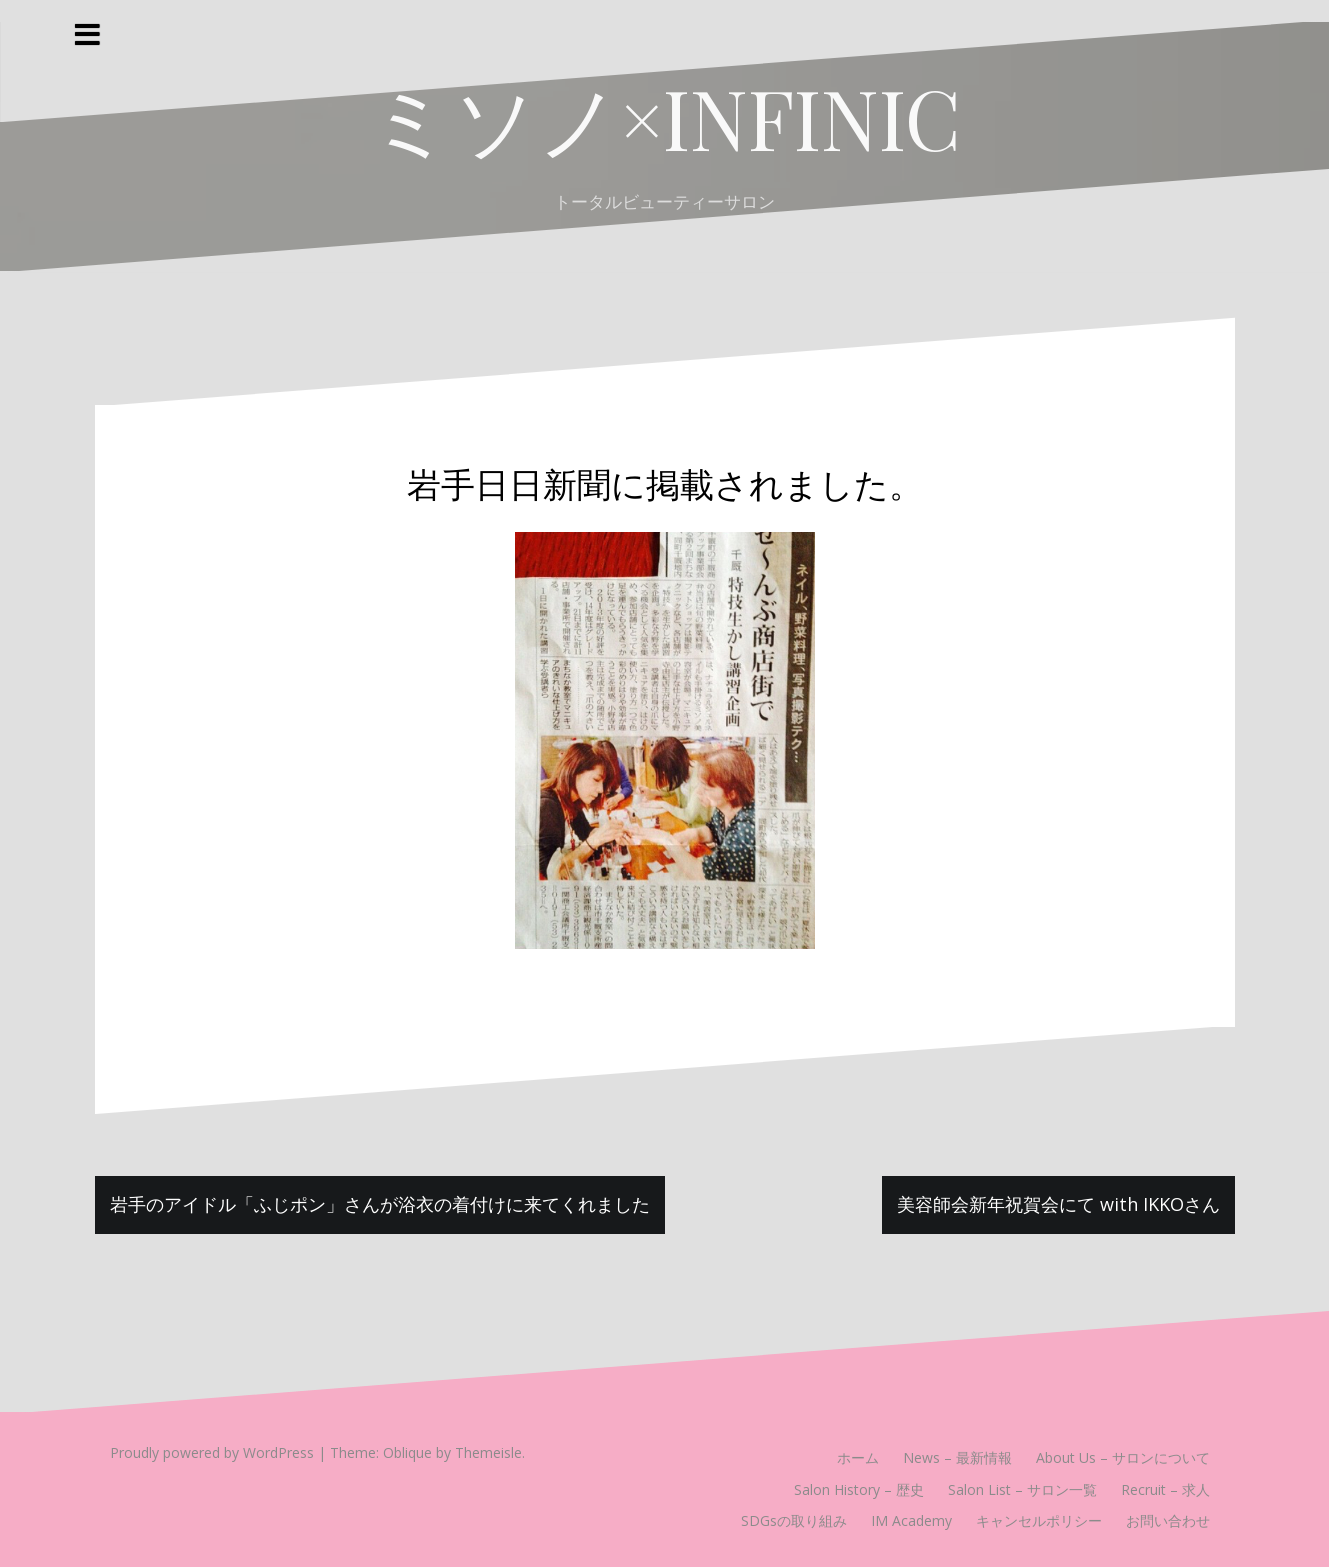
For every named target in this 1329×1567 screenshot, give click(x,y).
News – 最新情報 (957, 1457)
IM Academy (911, 1520)
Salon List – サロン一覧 (1022, 1489)
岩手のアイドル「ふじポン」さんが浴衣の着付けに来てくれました (380, 1204)
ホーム (858, 1457)
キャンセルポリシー (1039, 1520)
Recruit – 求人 (1165, 1489)
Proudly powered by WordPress (212, 1452)
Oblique (407, 1452)
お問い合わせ (1168, 1520)
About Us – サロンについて (1123, 1457)
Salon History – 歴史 (859, 1489)
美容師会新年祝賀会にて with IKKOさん (1058, 1204)
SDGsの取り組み (794, 1520)
